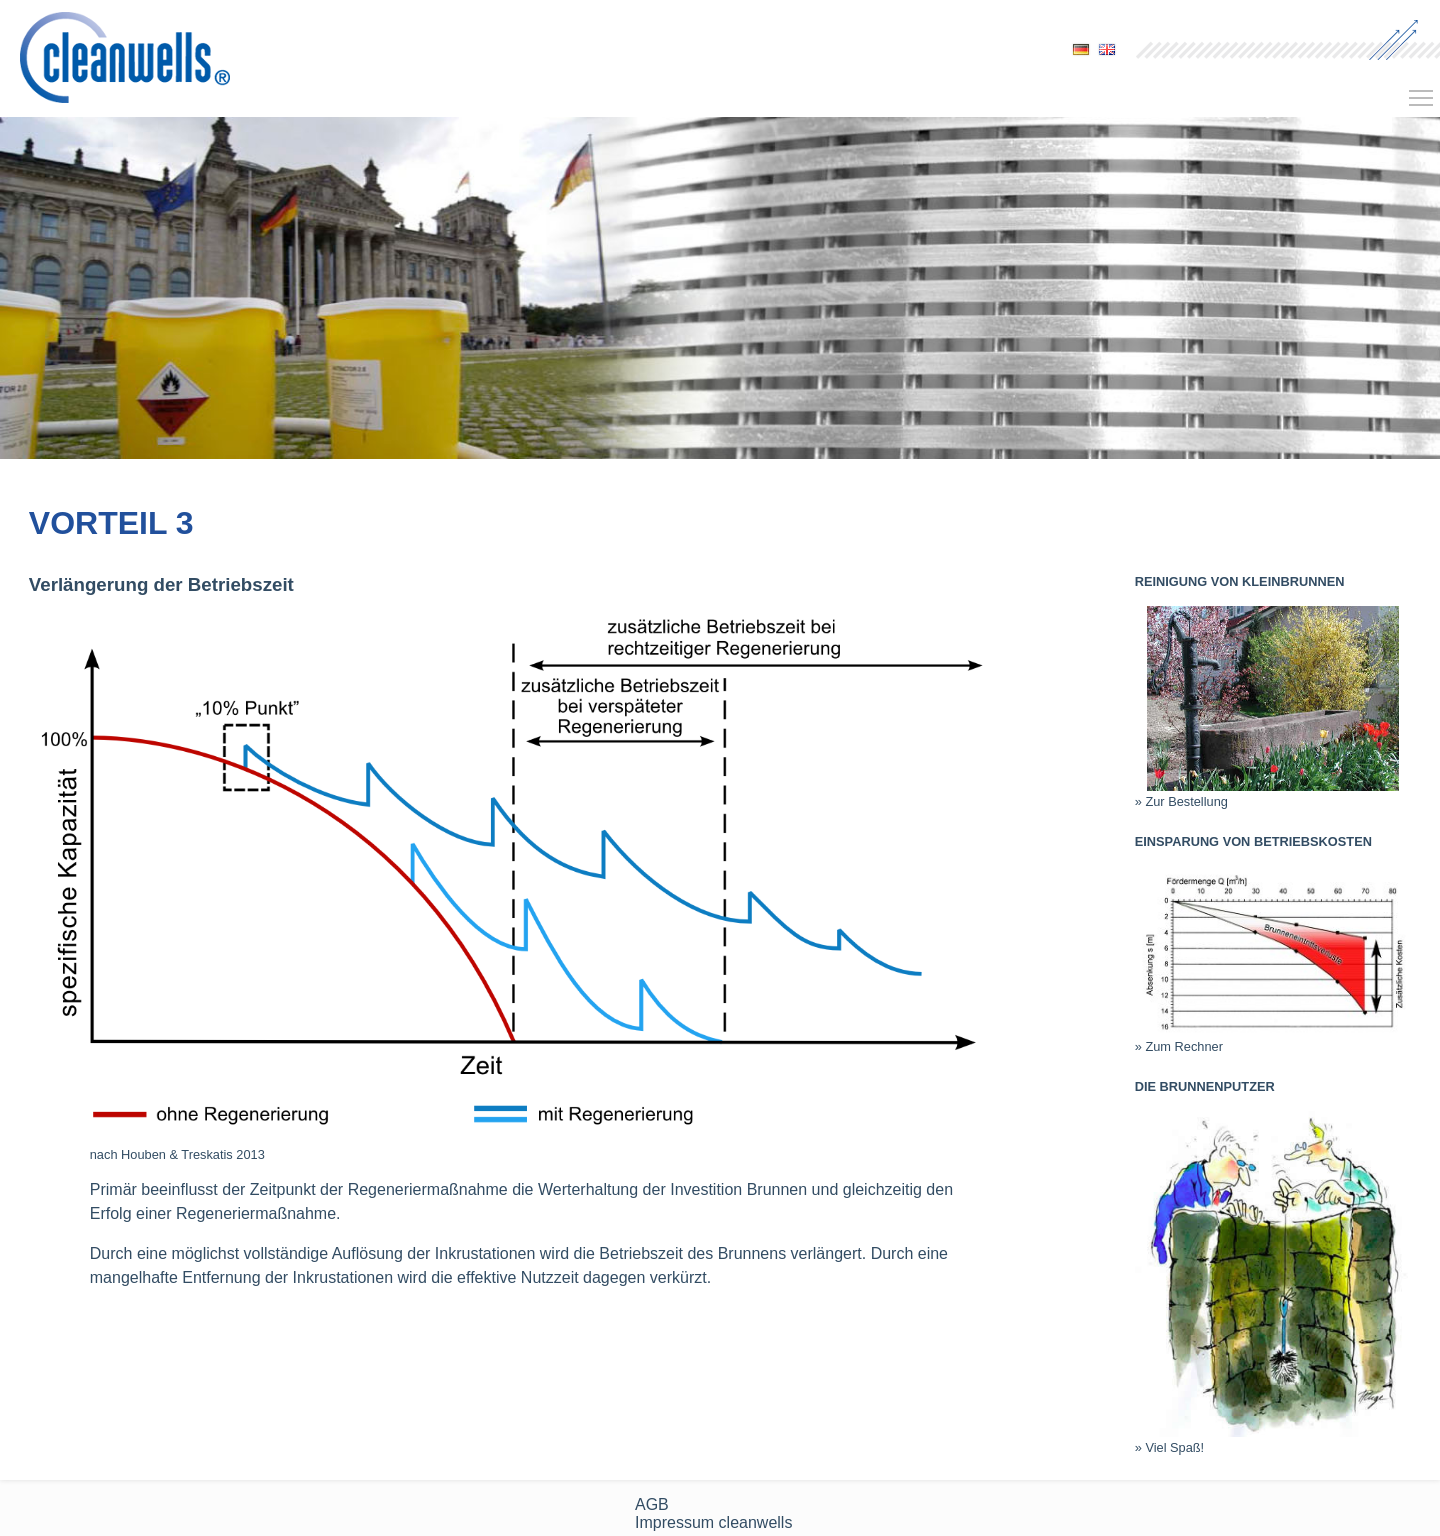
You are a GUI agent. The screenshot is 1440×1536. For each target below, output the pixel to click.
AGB (652, 1504)
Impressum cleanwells (713, 1522)
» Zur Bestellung (1181, 801)
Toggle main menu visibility (1422, 91)
